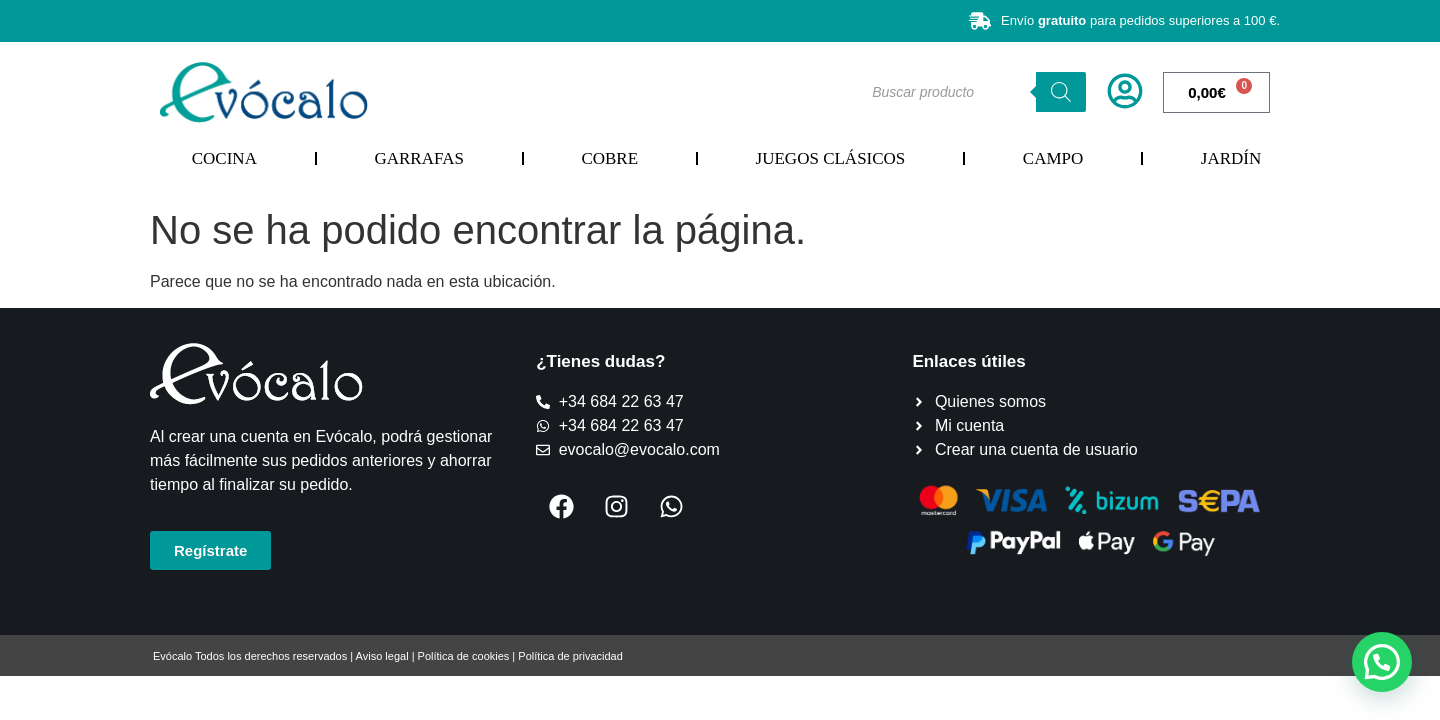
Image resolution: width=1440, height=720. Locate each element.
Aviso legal (382, 656)
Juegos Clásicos (831, 158)
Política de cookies (464, 656)
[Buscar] (1061, 92)
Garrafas (418, 158)
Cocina (224, 158)
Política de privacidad (570, 656)
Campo (1053, 158)
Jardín (1231, 158)
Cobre (609, 158)
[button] (1382, 662)
